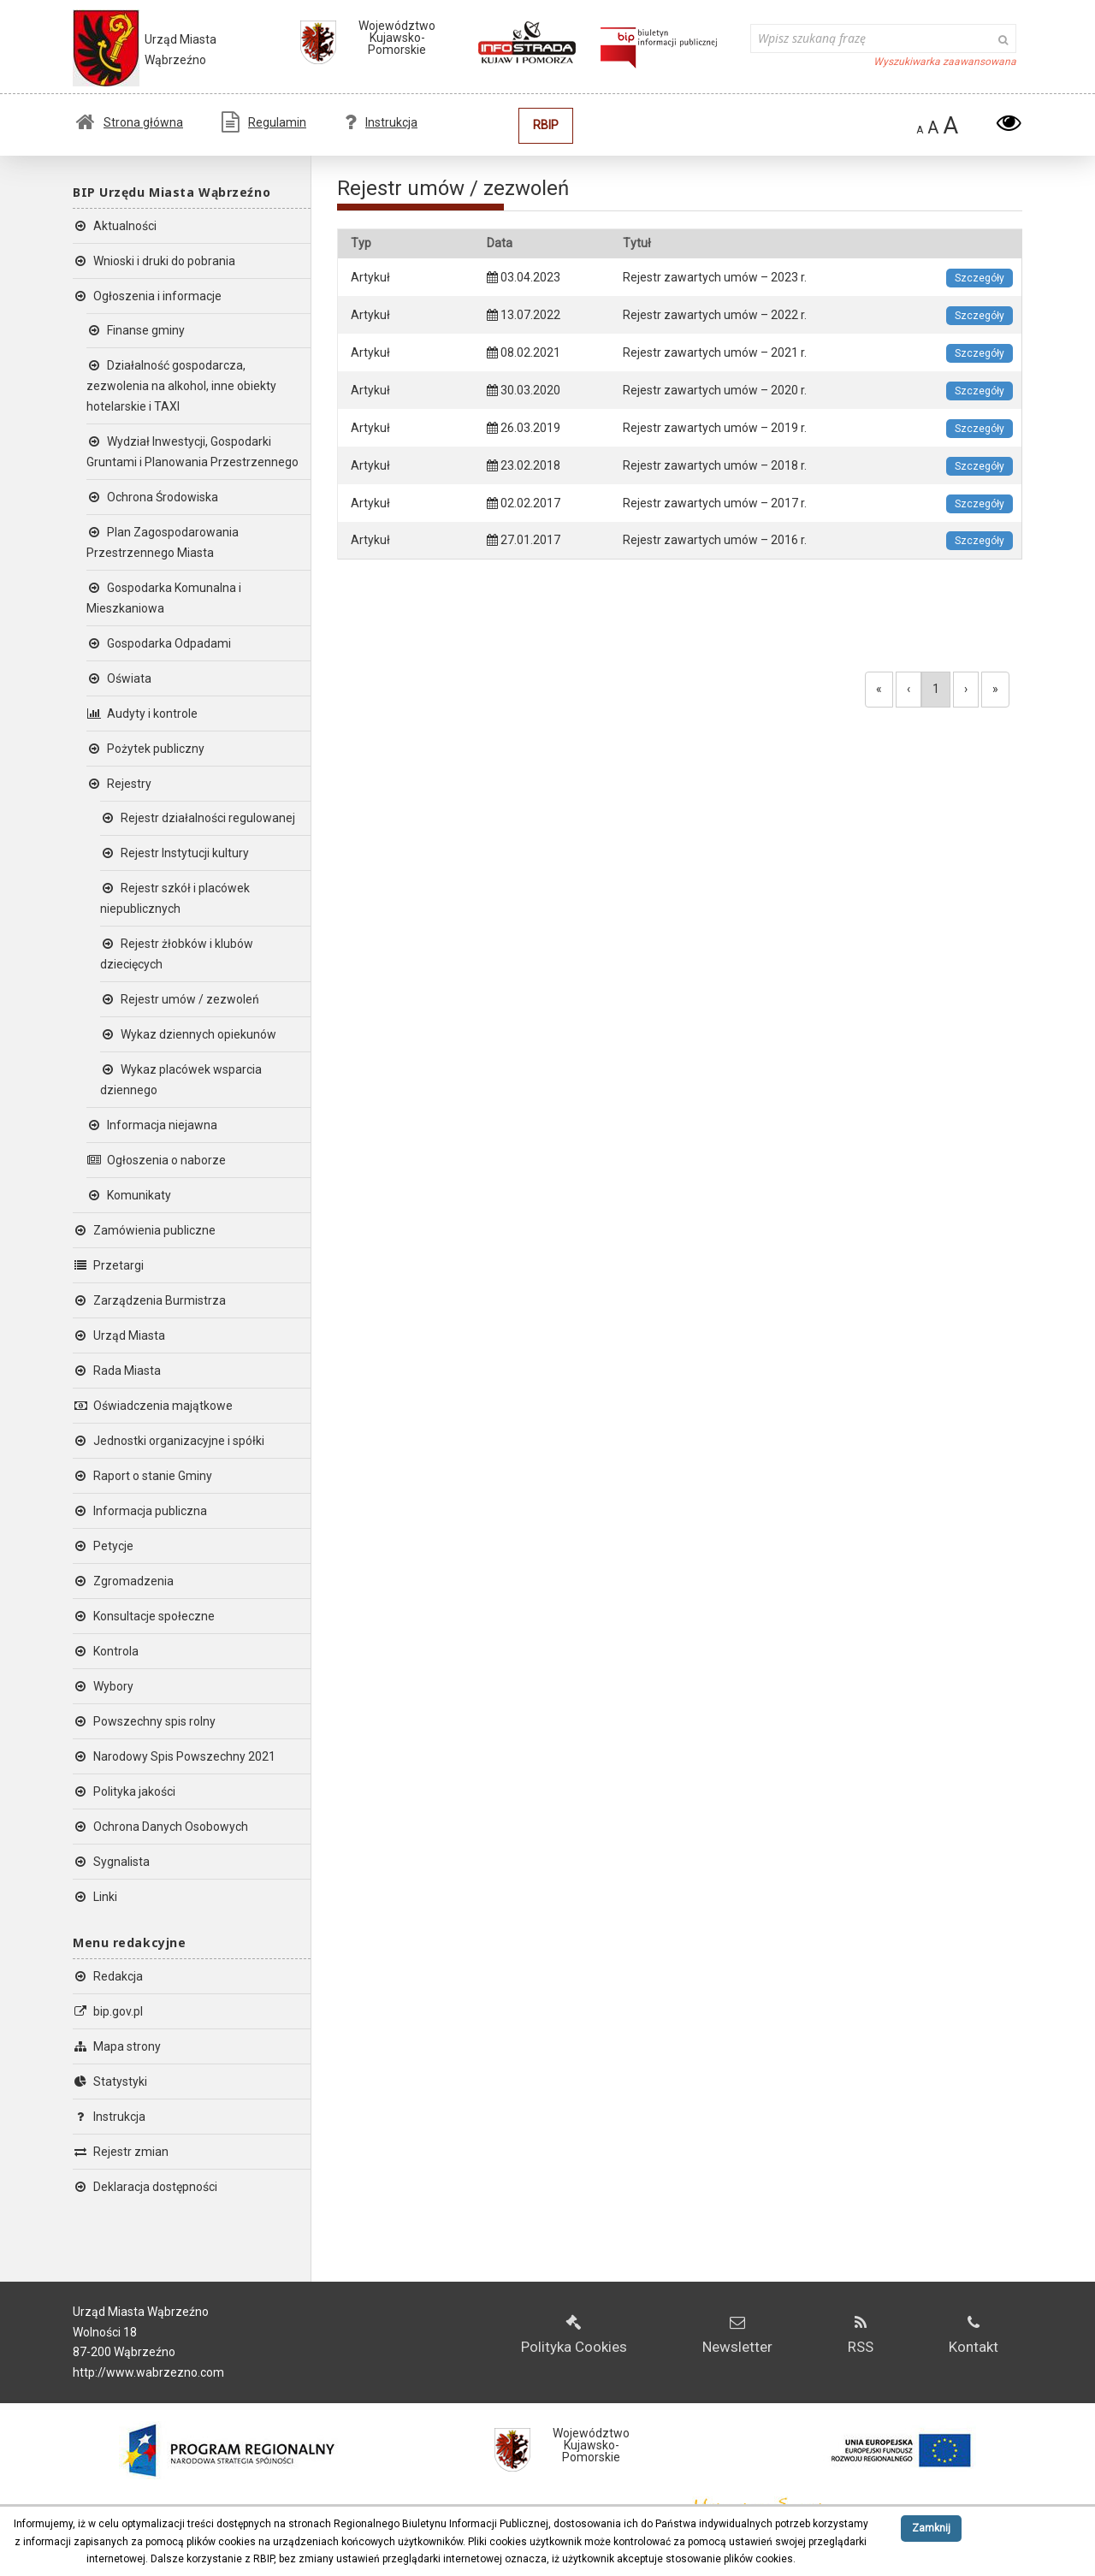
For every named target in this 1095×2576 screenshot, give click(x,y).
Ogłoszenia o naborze (156, 1160)
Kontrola (106, 1651)
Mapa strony (117, 2046)
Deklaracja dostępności (145, 2187)
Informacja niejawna (151, 1125)
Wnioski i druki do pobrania (154, 261)
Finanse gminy (135, 330)
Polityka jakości (124, 1791)
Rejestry (118, 784)
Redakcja (108, 1976)
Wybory (103, 1686)
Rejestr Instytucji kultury (174, 853)
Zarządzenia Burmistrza (149, 1300)
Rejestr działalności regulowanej (197, 818)
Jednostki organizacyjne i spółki (168, 1441)
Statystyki (110, 2081)
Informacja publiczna (140, 1511)
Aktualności (115, 226)
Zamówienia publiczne (144, 1230)
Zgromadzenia (123, 1581)
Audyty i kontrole (142, 713)
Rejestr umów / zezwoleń (179, 999)
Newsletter (737, 2335)
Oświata (118, 678)
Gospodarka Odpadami (158, 643)
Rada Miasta (117, 1370)
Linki (95, 1897)
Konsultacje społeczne (144, 1616)
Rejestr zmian (121, 2152)
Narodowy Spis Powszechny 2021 (174, 1756)
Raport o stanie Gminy (142, 1476)
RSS (860, 2335)
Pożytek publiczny (145, 748)
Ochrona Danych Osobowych (160, 1826)
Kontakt (973, 2335)
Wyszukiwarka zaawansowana (944, 62)
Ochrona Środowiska (152, 497)
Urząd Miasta (119, 1335)
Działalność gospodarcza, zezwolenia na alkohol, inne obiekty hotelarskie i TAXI (181, 385)
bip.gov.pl (108, 2011)
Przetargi (108, 1265)
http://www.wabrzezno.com (148, 2372)
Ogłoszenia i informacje (147, 296)
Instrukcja (381, 122)
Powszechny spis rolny (144, 1721)
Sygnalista (111, 1861)
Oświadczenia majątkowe (153, 1405)
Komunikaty (128, 1195)
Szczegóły (979, 278)
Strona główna (129, 122)
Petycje (103, 1546)
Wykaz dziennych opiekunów (188, 1034)
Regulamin (264, 122)
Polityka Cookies (574, 2335)
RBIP (546, 125)
